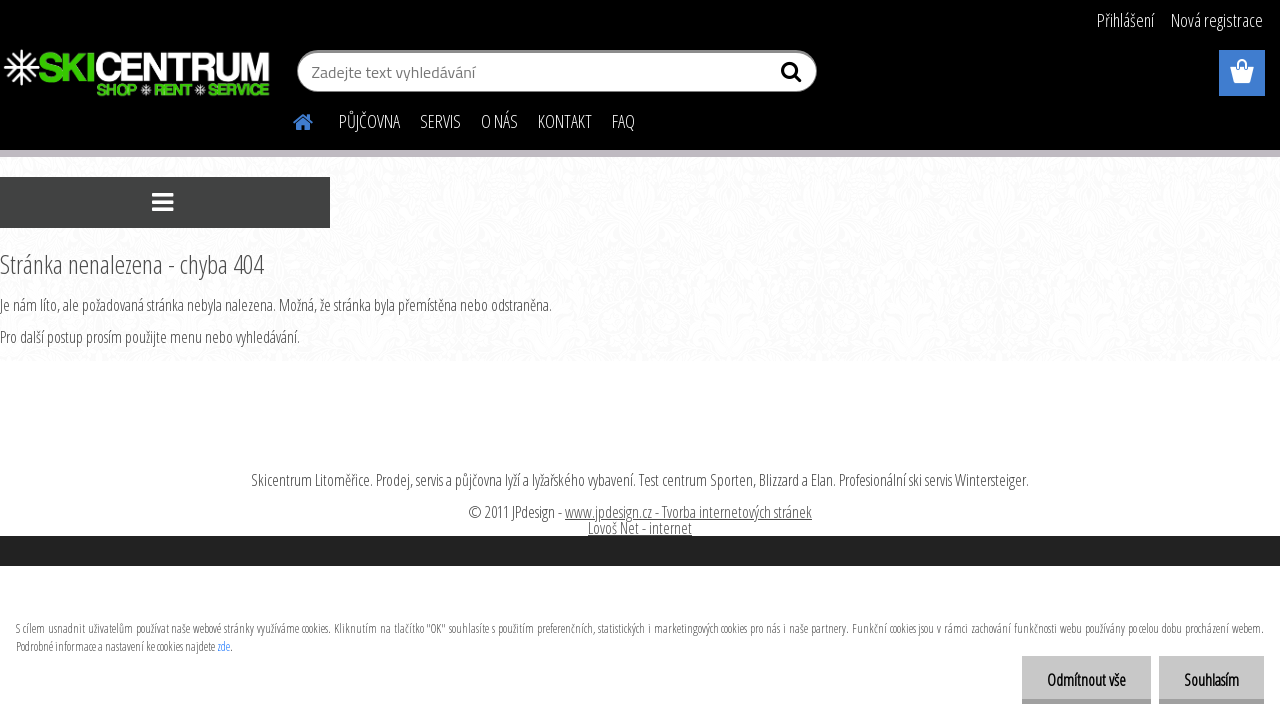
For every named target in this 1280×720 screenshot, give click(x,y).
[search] (793, 76)
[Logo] (137, 74)
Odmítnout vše (1086, 680)
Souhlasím (1211, 680)
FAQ (623, 121)
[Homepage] (291, 119)
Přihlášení (1125, 20)
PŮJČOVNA (369, 121)
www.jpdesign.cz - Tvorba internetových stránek (688, 512)
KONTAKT (565, 121)
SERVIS (440, 121)
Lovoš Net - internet (640, 528)
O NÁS (499, 121)
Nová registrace (1217, 20)
